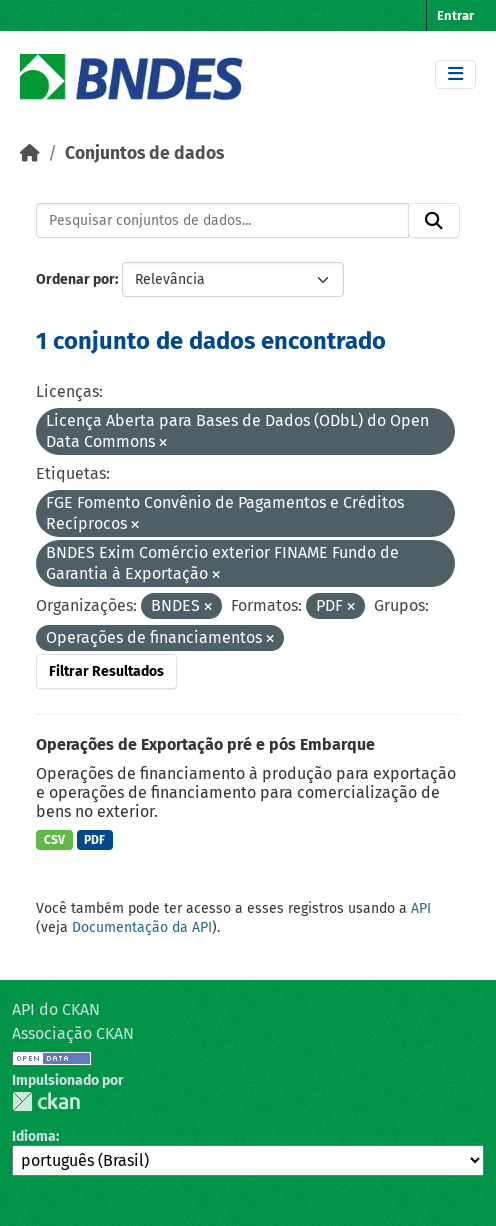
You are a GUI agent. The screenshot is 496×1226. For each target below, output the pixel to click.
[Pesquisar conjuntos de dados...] (222, 221)
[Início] (30, 153)
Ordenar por (75, 279)
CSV (54, 840)
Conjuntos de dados (144, 153)
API (421, 908)
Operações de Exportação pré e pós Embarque (205, 744)
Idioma (34, 1136)
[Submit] (434, 221)
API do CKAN (56, 1009)
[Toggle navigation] (455, 74)
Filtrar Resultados (106, 671)
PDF (94, 840)
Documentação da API (142, 927)
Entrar (455, 15)
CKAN (46, 1101)
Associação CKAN (73, 1033)
